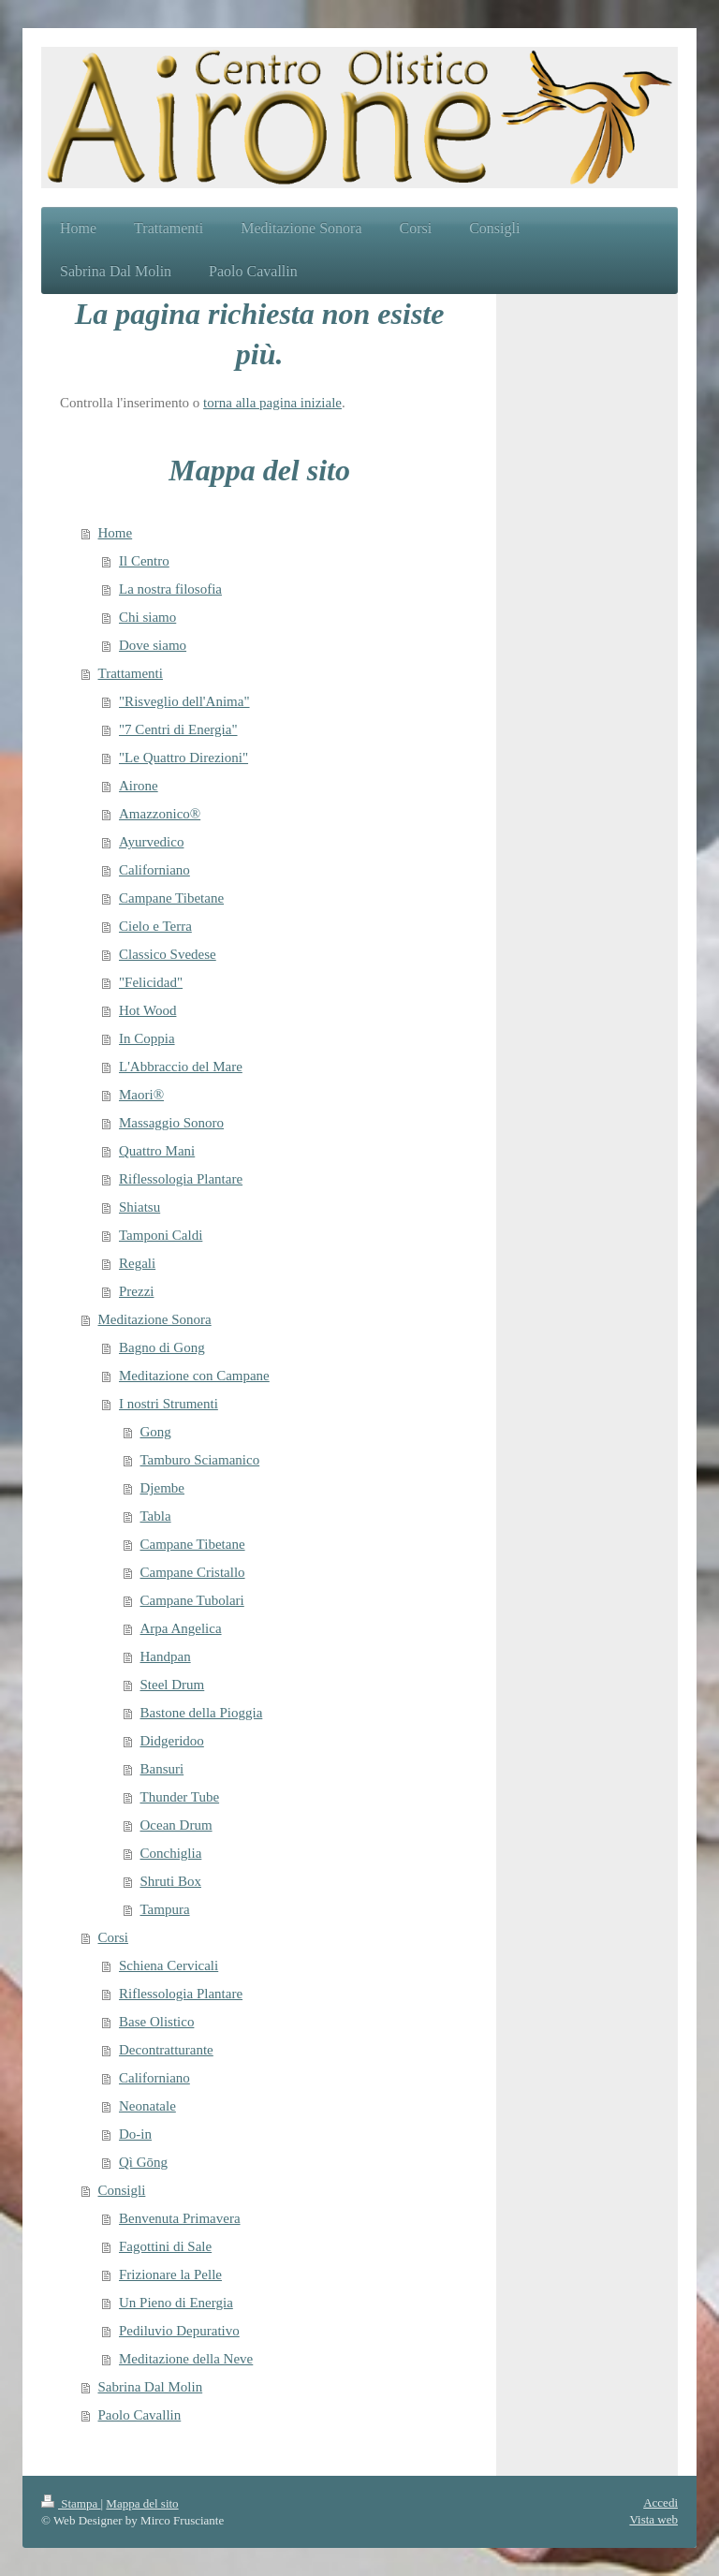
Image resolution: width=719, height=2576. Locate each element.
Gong (155, 1431)
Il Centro (144, 560)
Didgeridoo (172, 1740)
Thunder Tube (180, 1796)
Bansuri (162, 1768)
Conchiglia (171, 1853)
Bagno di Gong (162, 1347)
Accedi (660, 2502)
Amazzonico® (159, 813)
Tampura (165, 1909)
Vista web (653, 2519)
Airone (138, 785)
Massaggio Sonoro (171, 1122)
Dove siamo (152, 645)
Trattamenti (130, 673)
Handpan (165, 1656)
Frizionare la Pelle (170, 2274)
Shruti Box (170, 1881)
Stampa (71, 2503)
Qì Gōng (143, 2162)
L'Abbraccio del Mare (180, 1066)
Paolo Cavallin (140, 2414)
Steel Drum (172, 1684)
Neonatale (147, 2105)
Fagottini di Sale (165, 2246)
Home (115, 532)
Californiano (154, 869)
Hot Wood (147, 1010)
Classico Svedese (167, 954)
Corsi (113, 1937)
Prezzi (136, 1291)
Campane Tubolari (192, 1600)
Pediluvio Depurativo (179, 2330)
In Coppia (147, 1038)
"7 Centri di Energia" (178, 729)
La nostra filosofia (170, 588)
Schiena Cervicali (168, 1965)
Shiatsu (139, 1207)
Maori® (141, 1094)
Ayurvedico (151, 841)
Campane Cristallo (192, 1572)
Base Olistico (156, 2021)
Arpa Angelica (181, 1628)
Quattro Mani (157, 1150)
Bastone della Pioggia (201, 1712)
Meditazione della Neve (186, 2358)
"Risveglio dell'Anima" (184, 701)
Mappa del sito (142, 2503)
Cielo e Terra (155, 926)
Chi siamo (147, 617)
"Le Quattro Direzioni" (183, 757)
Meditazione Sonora (155, 1319)
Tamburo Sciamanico (200, 1459)
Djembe (162, 1487)
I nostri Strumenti (168, 1403)
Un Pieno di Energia (176, 2302)
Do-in (135, 2134)
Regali (137, 1263)
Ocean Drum (176, 1825)
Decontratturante (166, 2049)
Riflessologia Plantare (180, 1178)
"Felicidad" (151, 982)
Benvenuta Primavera (180, 2218)
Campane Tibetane (171, 898)
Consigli (122, 2190)
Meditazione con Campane (194, 1375)
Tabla (155, 1516)
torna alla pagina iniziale (272, 402)
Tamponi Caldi (160, 1235)
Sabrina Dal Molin (150, 2386)
